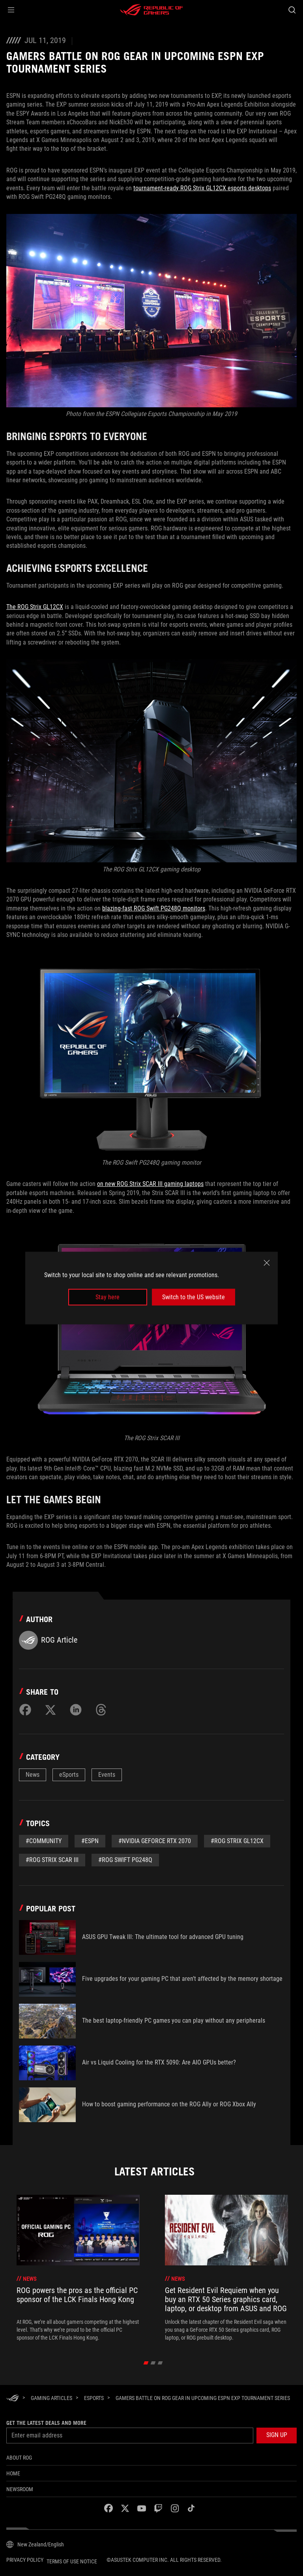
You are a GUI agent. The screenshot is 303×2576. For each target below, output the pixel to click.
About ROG (19, 2457)
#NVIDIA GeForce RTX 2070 (154, 1841)
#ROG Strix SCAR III (52, 1860)
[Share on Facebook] (25, 1709)
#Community (44, 1841)
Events (106, 1774)
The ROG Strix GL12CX (34, 607)
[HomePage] (12, 2398)
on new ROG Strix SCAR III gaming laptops (150, 1184)
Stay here (107, 1297)
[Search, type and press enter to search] (292, 10)
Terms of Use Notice (72, 2561)
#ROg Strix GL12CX (237, 1841)
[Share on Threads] (101, 1709)
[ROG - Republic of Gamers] (151, 10)
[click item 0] (146, 2362)
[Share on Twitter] (50, 1709)
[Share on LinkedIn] (75, 1709)
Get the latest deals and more (46, 2423)
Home (13, 2473)
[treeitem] (78, 2268)
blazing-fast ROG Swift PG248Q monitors (153, 908)
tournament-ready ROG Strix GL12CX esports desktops (202, 188)
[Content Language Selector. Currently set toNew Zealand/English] (35, 2544)
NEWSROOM (19, 2489)
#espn (90, 1841)
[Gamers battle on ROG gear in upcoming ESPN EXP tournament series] (203, 2398)
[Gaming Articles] (51, 2398)
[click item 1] (153, 2362)
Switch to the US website (193, 1297)
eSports (69, 1774)
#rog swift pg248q (125, 1860)
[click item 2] (160, 2362)
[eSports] (94, 2398)
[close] (266, 1262)
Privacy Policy (24, 2560)
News (32, 1774)
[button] (11, 10)
